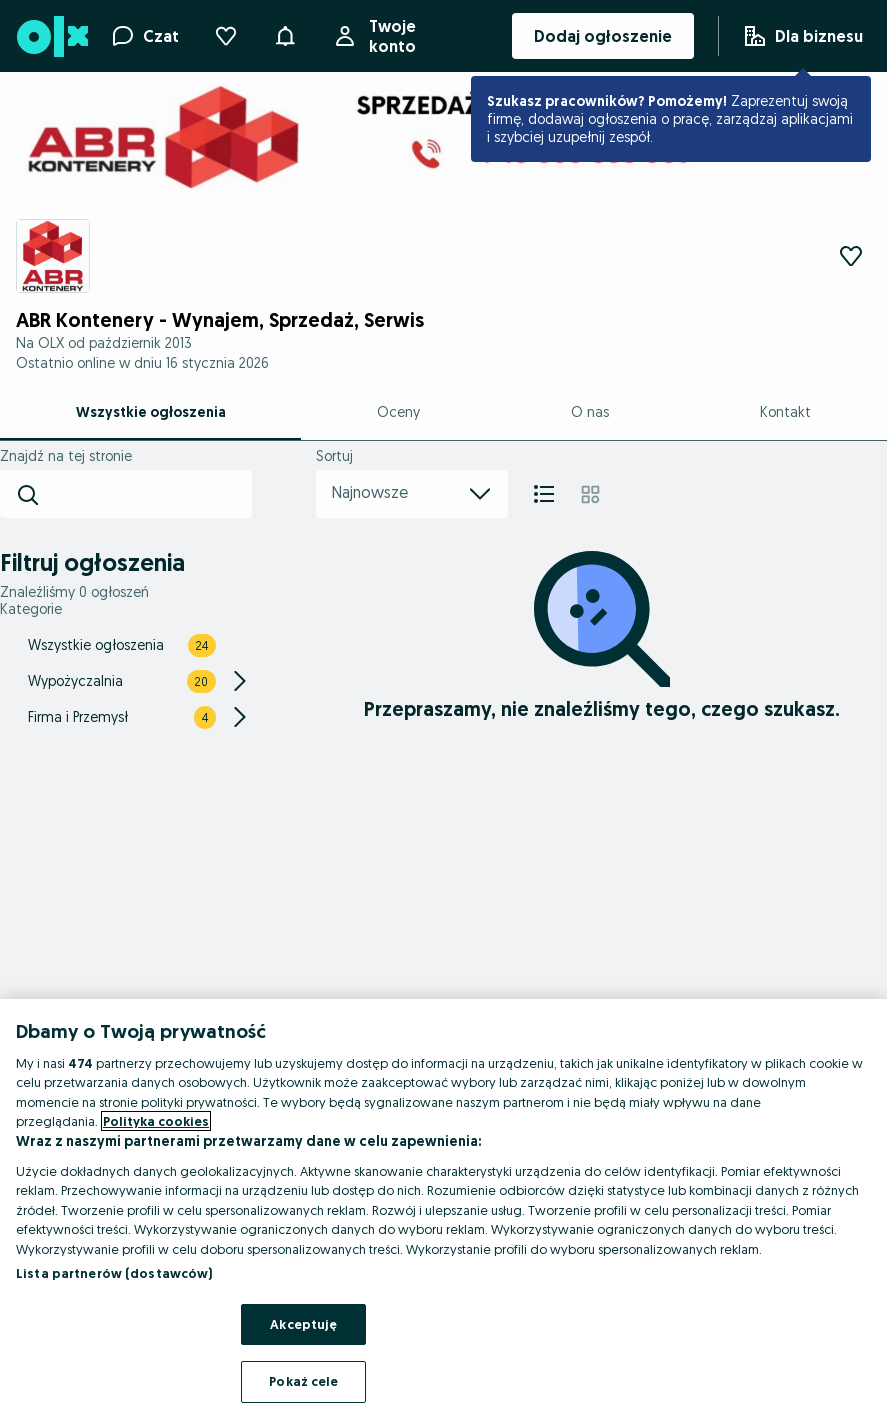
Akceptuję (303, 1324)
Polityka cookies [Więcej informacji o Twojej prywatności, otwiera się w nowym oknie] (156, 1121)
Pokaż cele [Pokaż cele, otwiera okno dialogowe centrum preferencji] (303, 1381)
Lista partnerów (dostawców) (114, 1273)
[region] (443, 1209)
